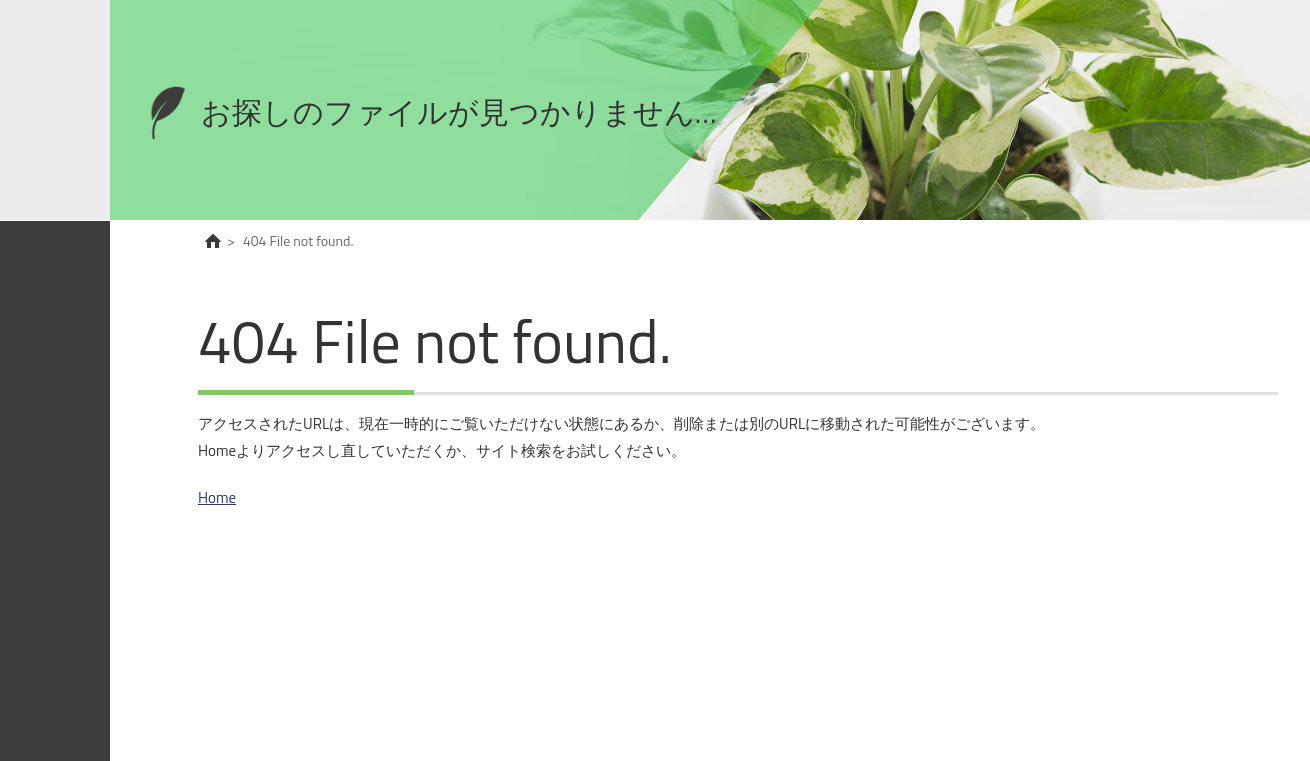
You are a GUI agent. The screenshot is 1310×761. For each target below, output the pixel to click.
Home (217, 497)
